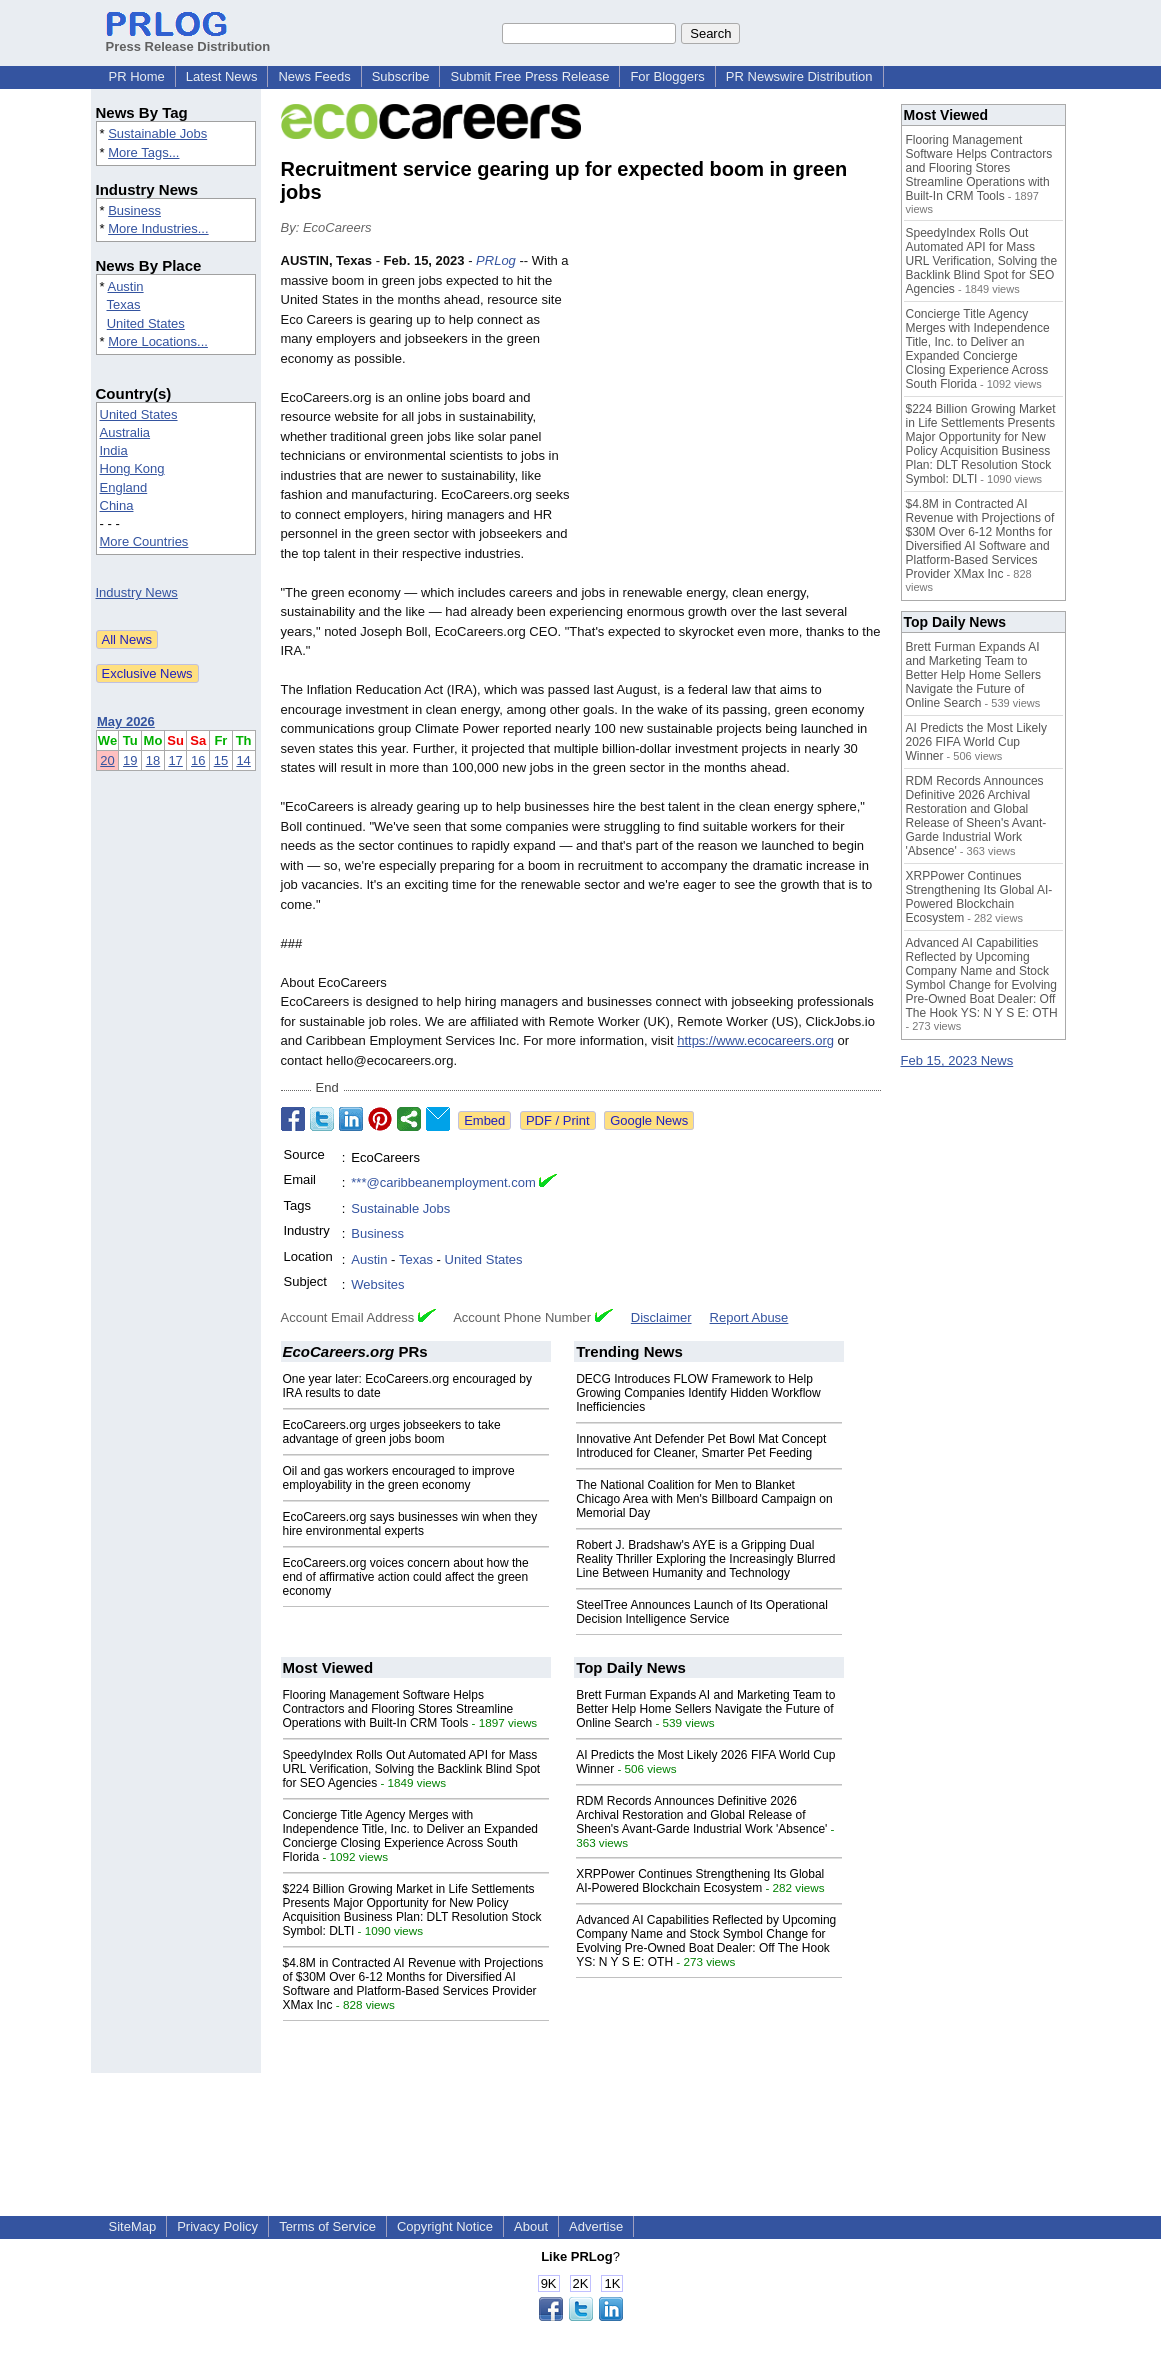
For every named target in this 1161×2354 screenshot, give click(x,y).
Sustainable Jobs (157, 133)
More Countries (144, 541)
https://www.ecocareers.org (755, 1040)
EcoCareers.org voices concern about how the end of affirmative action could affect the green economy (406, 1577)
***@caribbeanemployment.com (443, 1182)
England (124, 487)
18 (153, 760)
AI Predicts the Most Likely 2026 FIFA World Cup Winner (976, 742)
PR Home (137, 76)
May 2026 (126, 721)
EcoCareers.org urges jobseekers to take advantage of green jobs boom (392, 1432)
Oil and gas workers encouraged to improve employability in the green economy (399, 1478)
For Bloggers (667, 76)
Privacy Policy (217, 2226)
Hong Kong (132, 468)
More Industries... (158, 228)
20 (107, 760)
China (117, 505)
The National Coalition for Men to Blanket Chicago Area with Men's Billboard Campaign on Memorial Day (704, 1499)
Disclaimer (661, 1317)
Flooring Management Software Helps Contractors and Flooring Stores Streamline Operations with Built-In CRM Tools (398, 1709)
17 (175, 760)
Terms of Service (327, 2226)
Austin (125, 286)
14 (243, 760)
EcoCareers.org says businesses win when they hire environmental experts (410, 1524)
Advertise (596, 2226)
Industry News (137, 592)
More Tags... (143, 152)
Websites (377, 1284)
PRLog (496, 260)
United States (146, 323)
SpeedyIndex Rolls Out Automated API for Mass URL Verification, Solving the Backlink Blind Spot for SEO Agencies (412, 1769)
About (531, 2226)
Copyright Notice (445, 2226)
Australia (125, 432)
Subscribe (401, 76)
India (114, 450)
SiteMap (133, 2226)
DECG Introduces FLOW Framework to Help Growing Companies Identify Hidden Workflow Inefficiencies (698, 1393)
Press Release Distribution (188, 39)
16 (198, 760)
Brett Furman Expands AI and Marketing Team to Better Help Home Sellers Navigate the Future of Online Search (705, 1709)
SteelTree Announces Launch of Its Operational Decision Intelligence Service (702, 1612)
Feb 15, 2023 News (957, 1060)
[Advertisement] (731, 398)
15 (221, 760)
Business (134, 210)
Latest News (222, 76)
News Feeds (314, 76)
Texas (124, 304)
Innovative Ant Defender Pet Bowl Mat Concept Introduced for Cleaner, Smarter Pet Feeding (701, 1446)
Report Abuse (749, 1317)
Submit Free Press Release (529, 76)
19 (130, 760)
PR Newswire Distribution (799, 76)
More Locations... (158, 341)
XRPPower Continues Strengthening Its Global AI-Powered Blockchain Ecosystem (700, 1881)
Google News (649, 1120)
